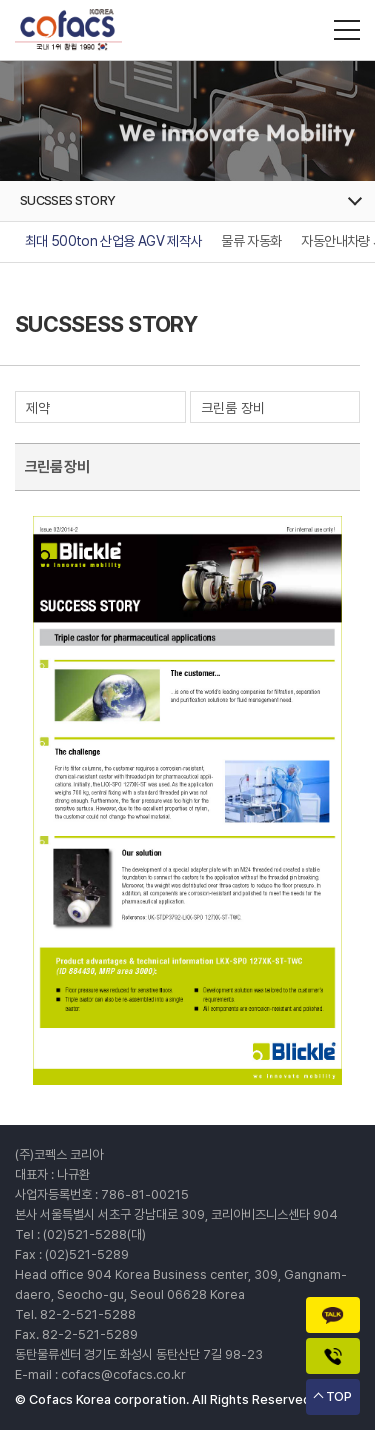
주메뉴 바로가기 (0, 0)
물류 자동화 (251, 241)
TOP (338, 1396)
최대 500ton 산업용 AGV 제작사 (113, 241)
